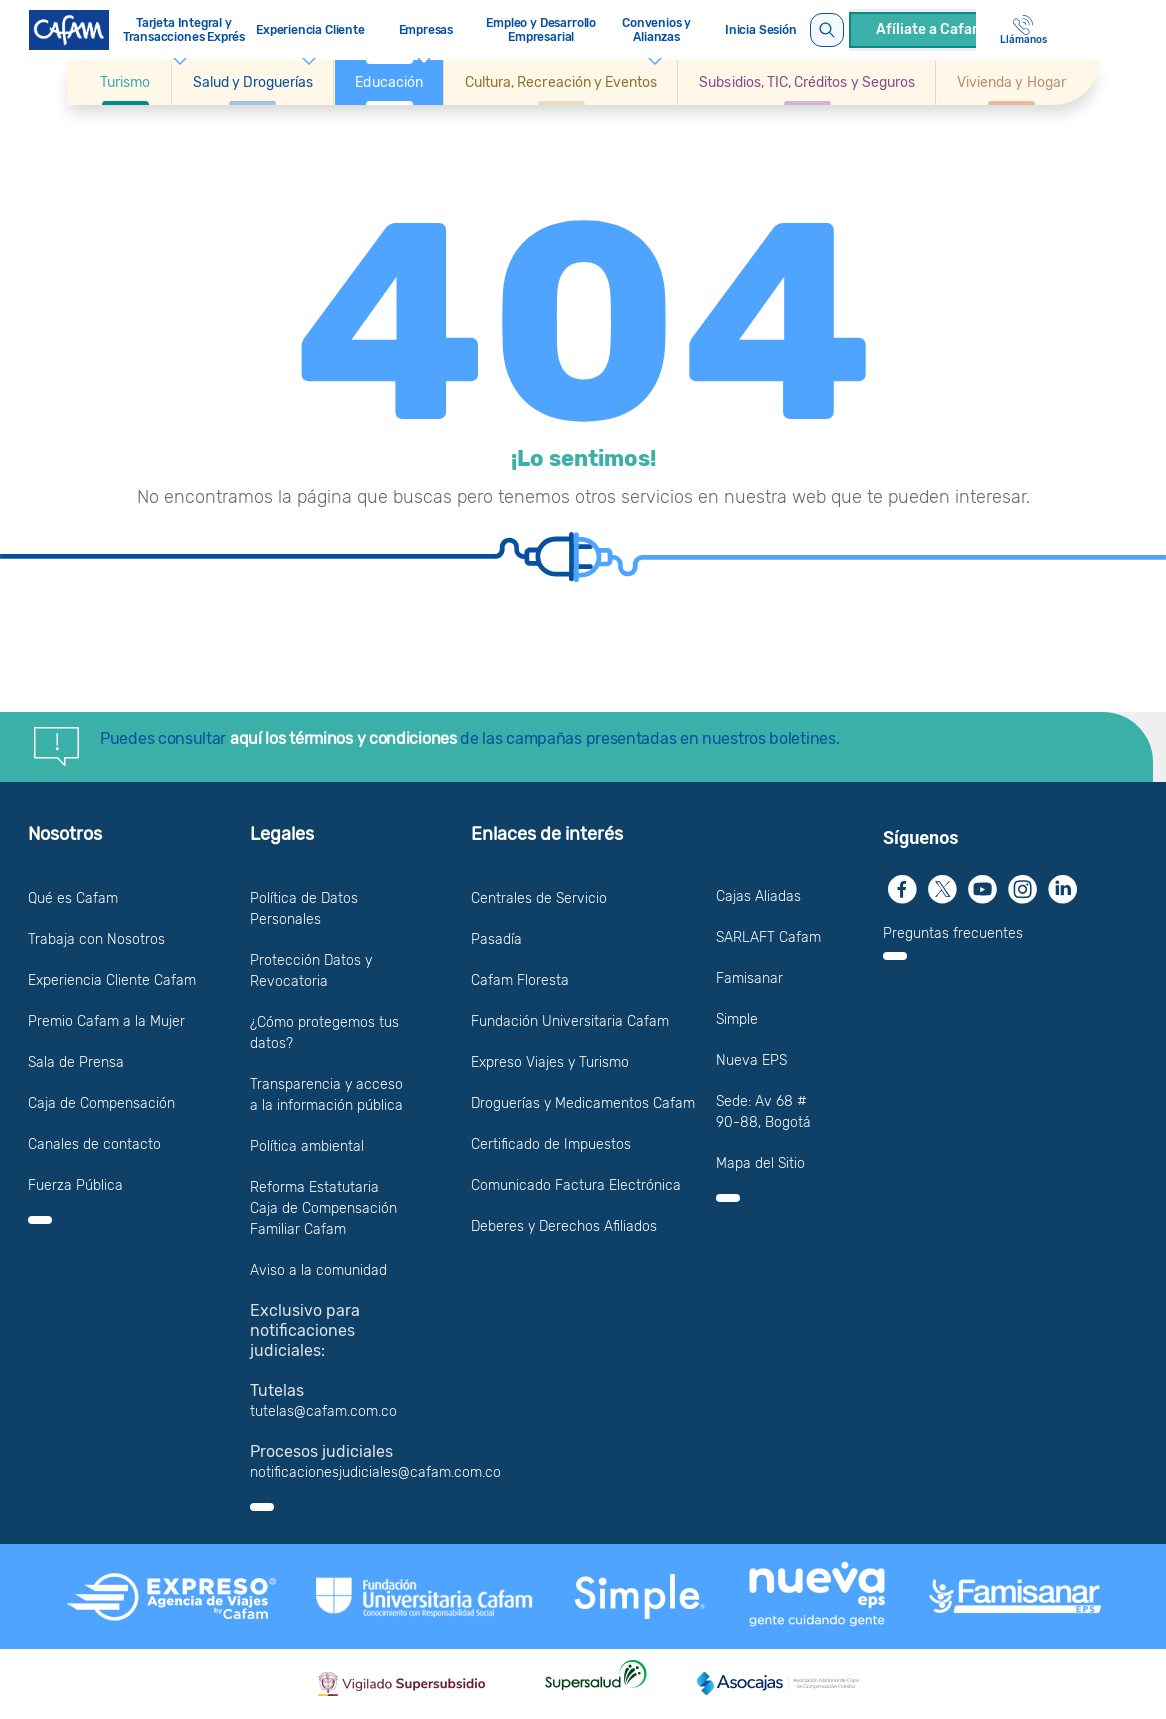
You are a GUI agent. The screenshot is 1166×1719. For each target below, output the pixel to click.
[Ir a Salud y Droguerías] (253, 82)
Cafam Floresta (520, 980)
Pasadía (496, 939)
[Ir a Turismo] (125, 82)
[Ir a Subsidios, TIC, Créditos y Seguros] (807, 82)
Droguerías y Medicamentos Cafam (583, 1103)
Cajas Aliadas (758, 896)
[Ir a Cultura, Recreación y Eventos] (561, 82)
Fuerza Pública (75, 1185)
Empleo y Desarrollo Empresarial (541, 30)
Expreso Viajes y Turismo (550, 1062)
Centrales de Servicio (539, 898)
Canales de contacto (94, 1144)
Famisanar (749, 978)
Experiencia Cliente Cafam (112, 980)
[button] (125, 82)
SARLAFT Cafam (768, 937)
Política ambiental (307, 1146)
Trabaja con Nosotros (96, 939)
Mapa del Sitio (760, 1163)
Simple (737, 1019)
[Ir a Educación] (388, 82)
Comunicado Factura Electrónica (576, 1185)
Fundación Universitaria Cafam (570, 1021)
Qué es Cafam (73, 898)
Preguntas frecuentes (953, 933)
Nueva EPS (751, 1060)
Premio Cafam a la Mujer (106, 1021)
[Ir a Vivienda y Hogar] (1011, 82)
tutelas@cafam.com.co (323, 1411)
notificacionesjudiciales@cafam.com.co (375, 1472)
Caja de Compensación (101, 1103)
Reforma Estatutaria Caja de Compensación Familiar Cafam (323, 1208)
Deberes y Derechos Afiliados (564, 1226)
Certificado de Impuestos (551, 1144)
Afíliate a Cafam (930, 29)
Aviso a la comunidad (318, 1270)
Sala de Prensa (76, 1062)
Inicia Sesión (761, 30)
